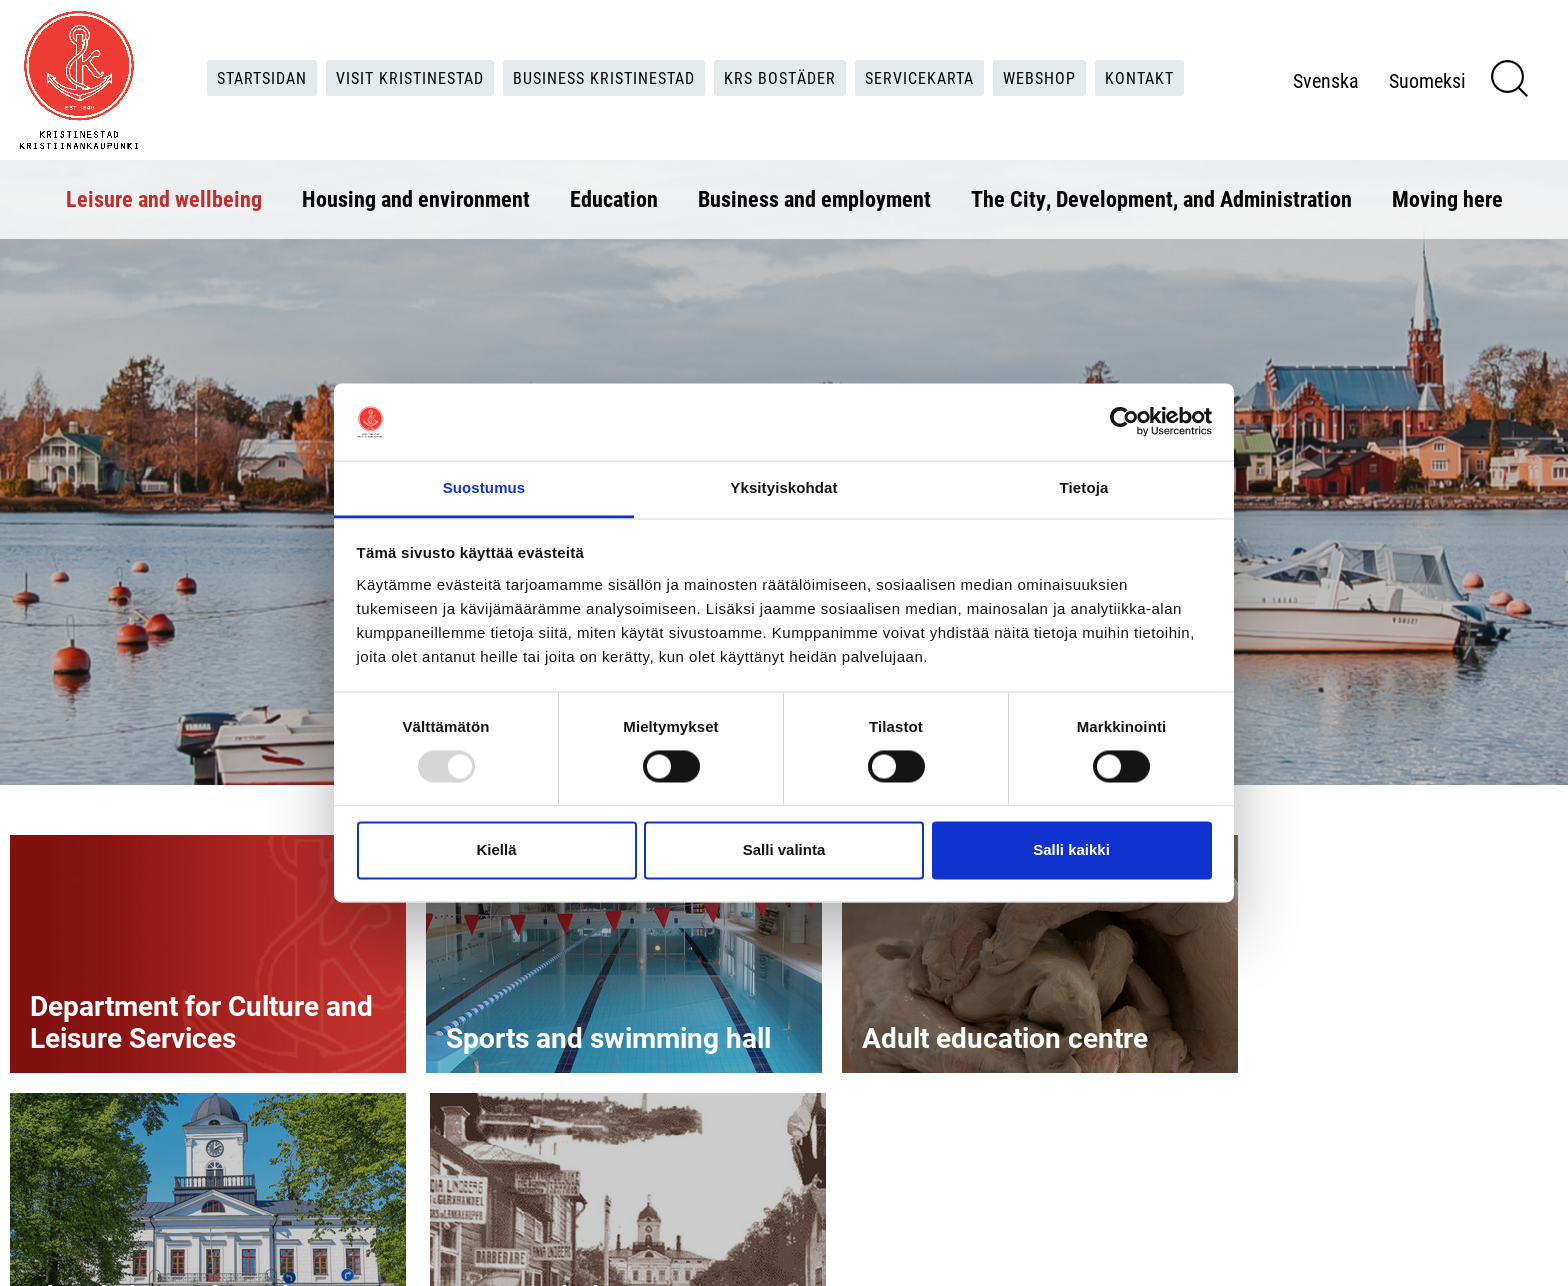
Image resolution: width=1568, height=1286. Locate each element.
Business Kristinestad (604, 77)
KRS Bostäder (780, 77)
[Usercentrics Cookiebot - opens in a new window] (1124, 422)
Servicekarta (919, 77)
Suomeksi (1427, 80)
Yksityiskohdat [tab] (783, 487)
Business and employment (814, 198)
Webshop (1039, 77)
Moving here (1447, 198)
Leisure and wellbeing (164, 198)
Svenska (1326, 80)
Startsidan (262, 77)
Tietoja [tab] (1084, 487)
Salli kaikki (1071, 849)
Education (614, 198)
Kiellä (496, 849)
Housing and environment (416, 198)
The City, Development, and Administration (1161, 198)
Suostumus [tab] (484, 487)
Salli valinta (784, 849)
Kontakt (1139, 77)
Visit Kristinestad (410, 77)
